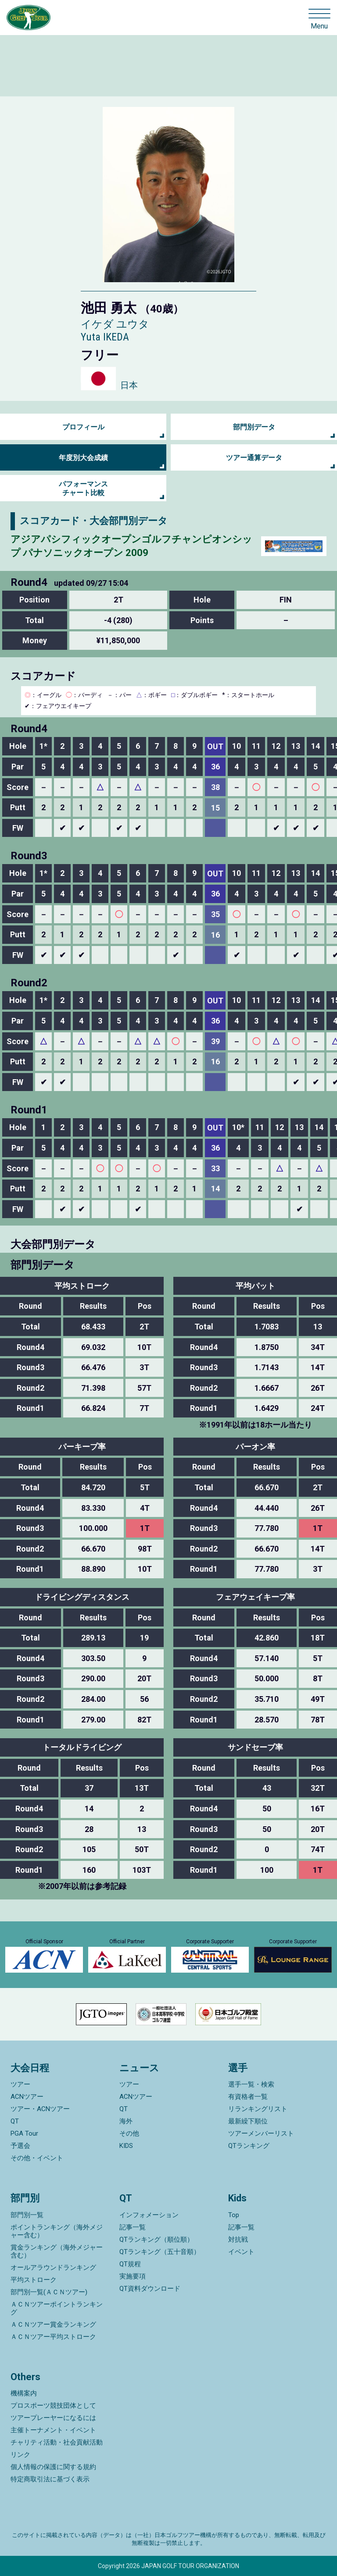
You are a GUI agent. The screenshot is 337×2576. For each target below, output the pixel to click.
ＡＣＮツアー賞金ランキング (53, 2324)
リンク (20, 2455)
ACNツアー (27, 2097)
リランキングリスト (257, 2109)
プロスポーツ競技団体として (53, 2405)
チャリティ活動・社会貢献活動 (57, 2442)
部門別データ (254, 427)
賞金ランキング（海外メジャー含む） (57, 2251)
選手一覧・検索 (251, 2084)
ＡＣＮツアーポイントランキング (57, 2308)
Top (233, 2215)
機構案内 (24, 2393)
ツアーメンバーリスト (261, 2133)
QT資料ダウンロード (149, 2289)
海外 (126, 2121)
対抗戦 (238, 2239)
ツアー (20, 2084)
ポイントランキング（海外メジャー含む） (57, 2231)
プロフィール (83, 427)
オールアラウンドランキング (53, 2267)
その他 (129, 2133)
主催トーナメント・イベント (53, 2430)
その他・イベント (37, 2158)
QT (15, 2121)
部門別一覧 (27, 2215)
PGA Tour (24, 2133)
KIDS (126, 2146)
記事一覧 (132, 2227)
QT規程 (130, 2264)
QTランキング (248, 2146)
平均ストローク (34, 2280)
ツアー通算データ (254, 458)
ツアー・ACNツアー (40, 2109)
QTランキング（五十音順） (159, 2252)
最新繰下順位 (248, 2121)
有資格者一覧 (248, 2097)
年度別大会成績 (83, 458)
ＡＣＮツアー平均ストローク (53, 2337)
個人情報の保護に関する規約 (53, 2467)
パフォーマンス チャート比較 (83, 488)
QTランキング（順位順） (156, 2239)
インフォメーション (149, 2215)
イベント (241, 2252)
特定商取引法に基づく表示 (50, 2479)
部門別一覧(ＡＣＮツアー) (49, 2292)
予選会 (20, 2146)
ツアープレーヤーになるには (53, 2418)
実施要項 (132, 2276)
